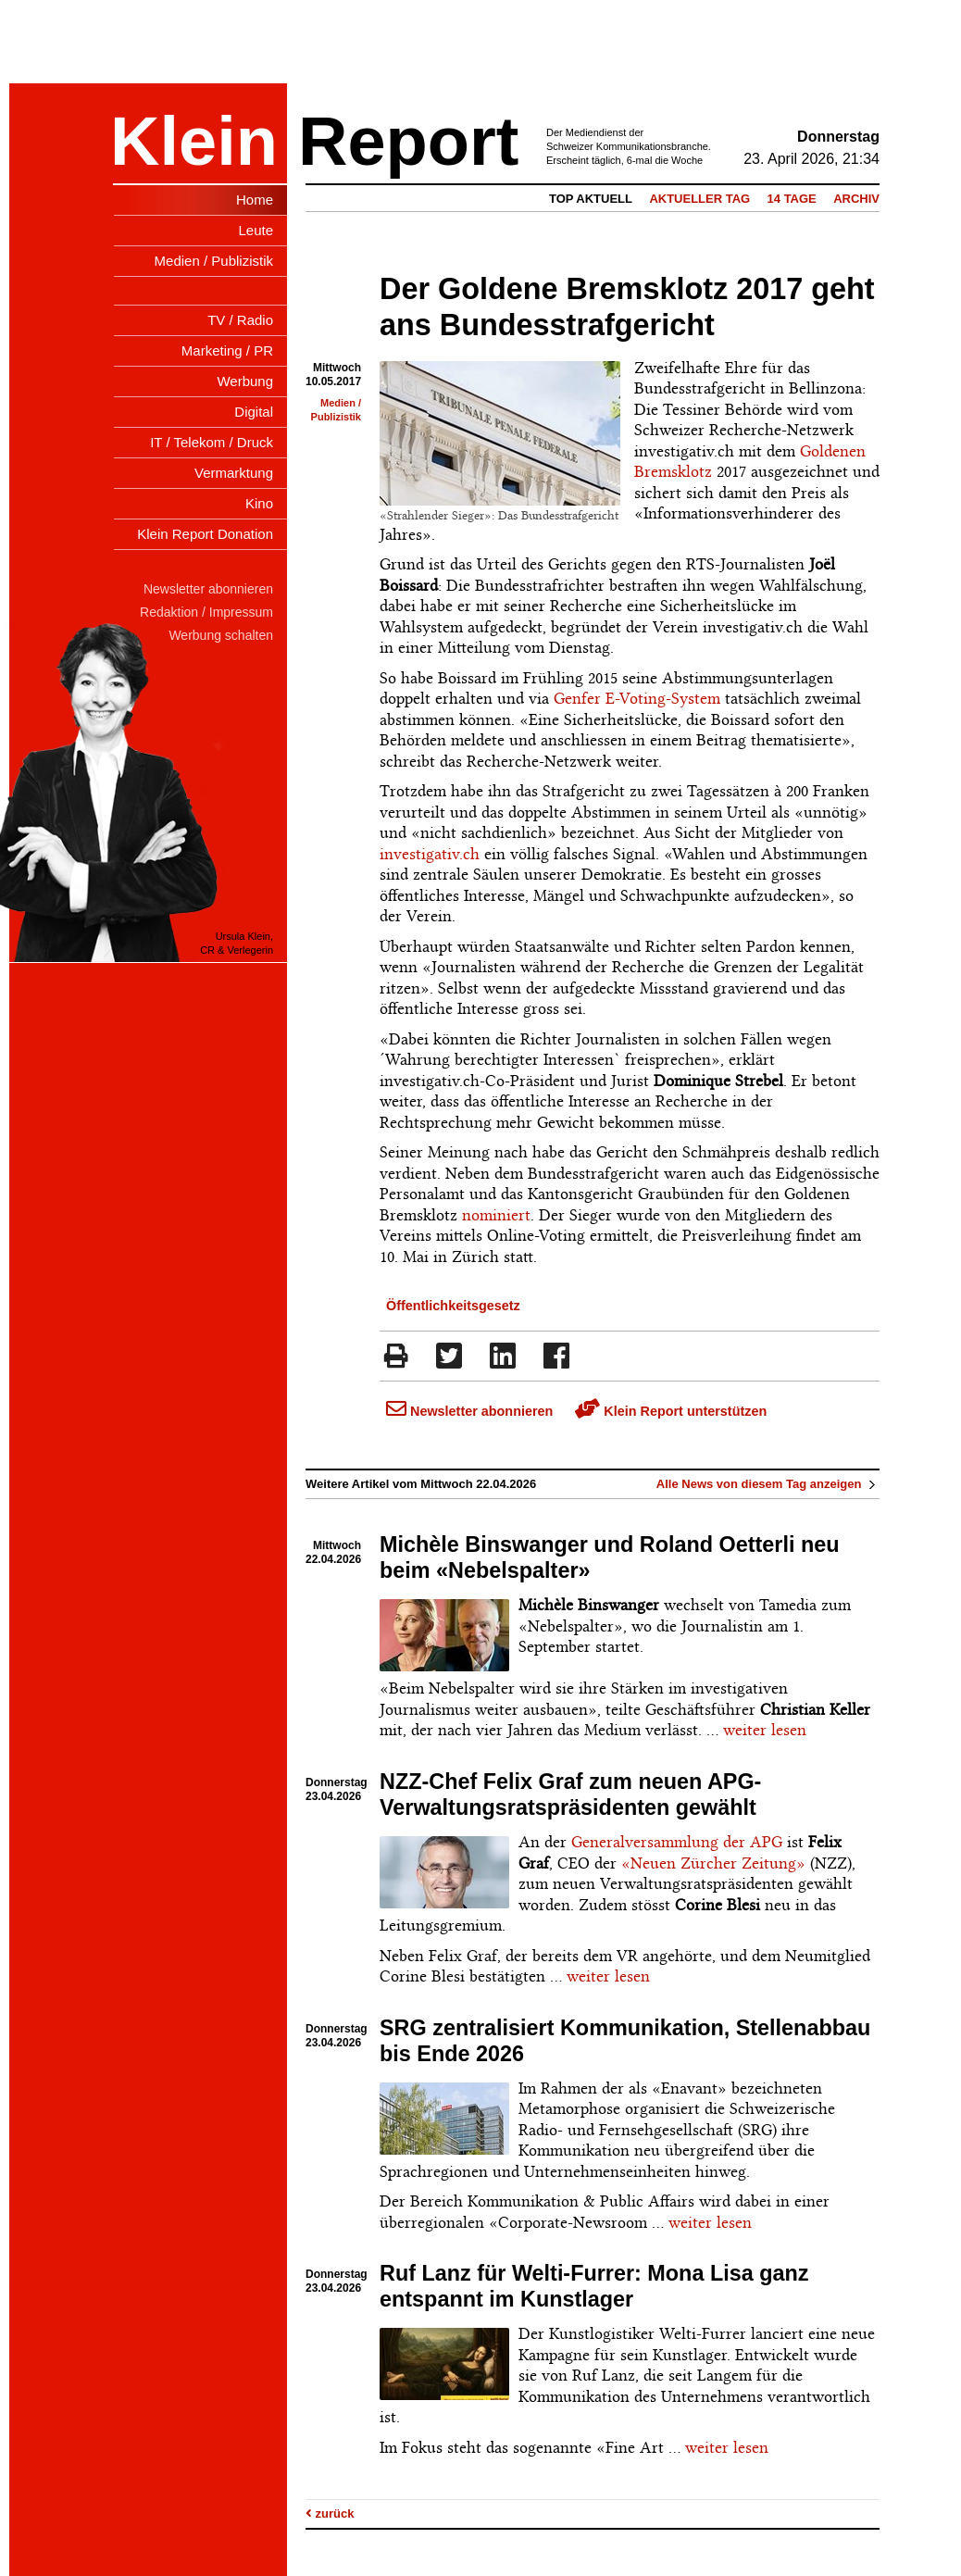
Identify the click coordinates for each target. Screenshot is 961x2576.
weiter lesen (764, 1729)
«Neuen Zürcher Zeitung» (713, 1863)
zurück (330, 2513)
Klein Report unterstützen (671, 1411)
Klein (194, 141)
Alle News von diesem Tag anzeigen (768, 1484)
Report (408, 141)
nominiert (496, 1215)
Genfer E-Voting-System (637, 698)
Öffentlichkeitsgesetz (453, 1305)
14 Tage (792, 199)
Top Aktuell (590, 199)
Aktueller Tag (699, 199)
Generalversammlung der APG (676, 1841)
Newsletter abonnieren (469, 1411)
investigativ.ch (430, 853)
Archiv (856, 199)
